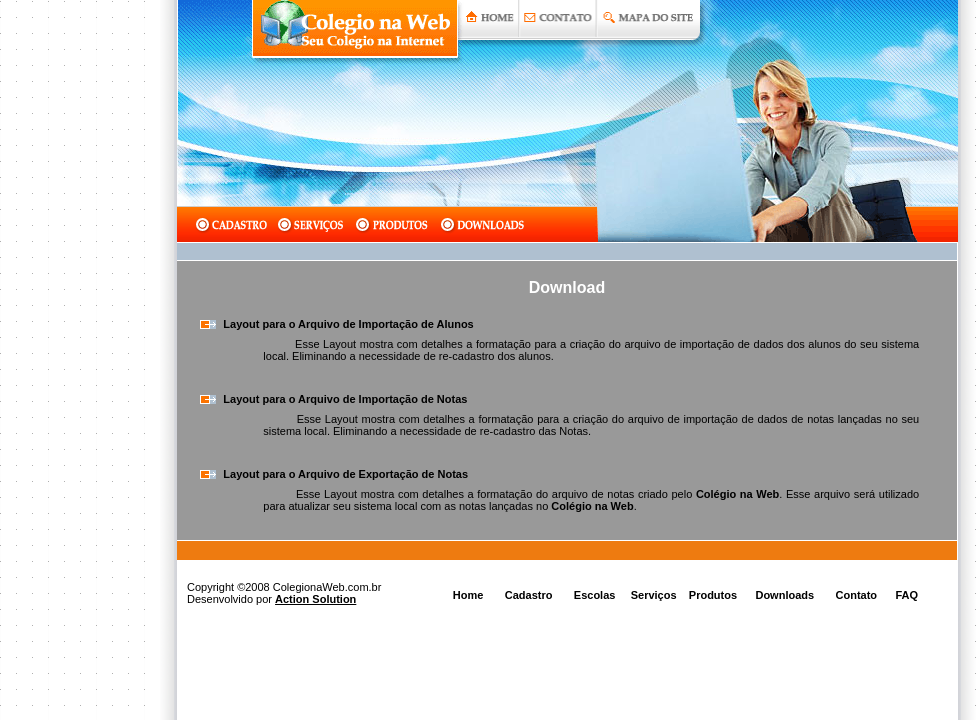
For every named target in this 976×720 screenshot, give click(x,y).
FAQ (906, 595)
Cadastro (529, 595)
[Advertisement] (80, 360)
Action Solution (315, 599)
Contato (857, 595)
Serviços (654, 595)
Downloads (784, 595)
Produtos (713, 595)
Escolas (595, 595)
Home (468, 595)
